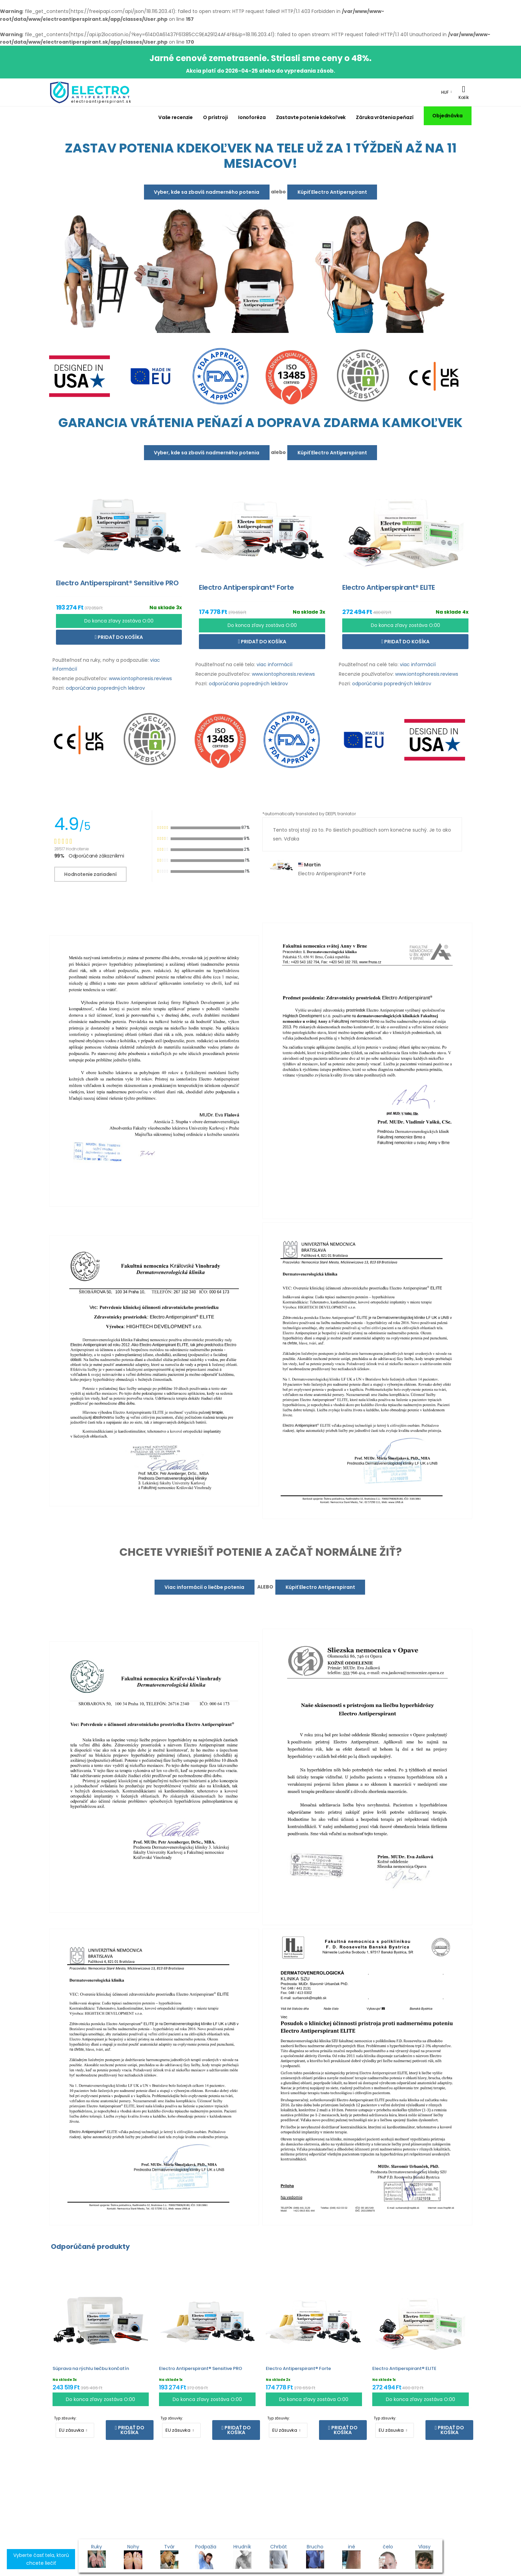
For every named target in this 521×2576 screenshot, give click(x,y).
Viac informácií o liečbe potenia (204, 1587)
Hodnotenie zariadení (90, 874)
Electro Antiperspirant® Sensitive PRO (200, 2368)
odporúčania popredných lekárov (105, 688)
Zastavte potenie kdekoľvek (311, 117)
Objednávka (447, 115)
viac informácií (274, 664)
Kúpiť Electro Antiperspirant (332, 192)
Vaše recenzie (175, 117)
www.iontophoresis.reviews (140, 678)
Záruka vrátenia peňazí (384, 117)
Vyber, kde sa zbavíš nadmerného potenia (206, 192)
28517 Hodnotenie (71, 849)
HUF (445, 92)
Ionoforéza (252, 117)
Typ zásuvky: (65, 2418)
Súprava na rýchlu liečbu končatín (91, 2368)
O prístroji (215, 117)
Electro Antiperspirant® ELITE (404, 2368)
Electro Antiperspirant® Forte (298, 2368)
